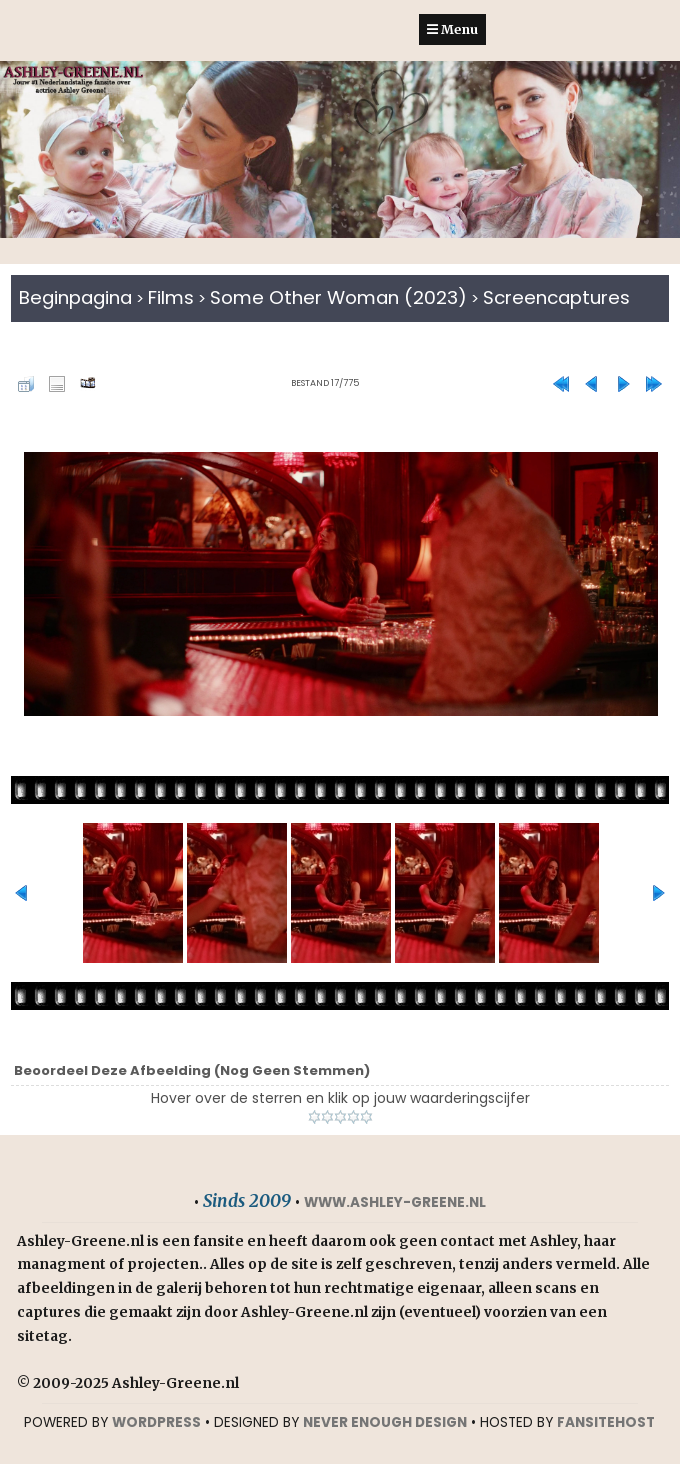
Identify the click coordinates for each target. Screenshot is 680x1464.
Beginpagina (75, 297)
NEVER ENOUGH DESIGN (385, 1422)
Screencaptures (556, 297)
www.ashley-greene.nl (395, 1202)
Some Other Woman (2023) (338, 297)
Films (171, 297)
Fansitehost (606, 1422)
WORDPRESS (156, 1422)
